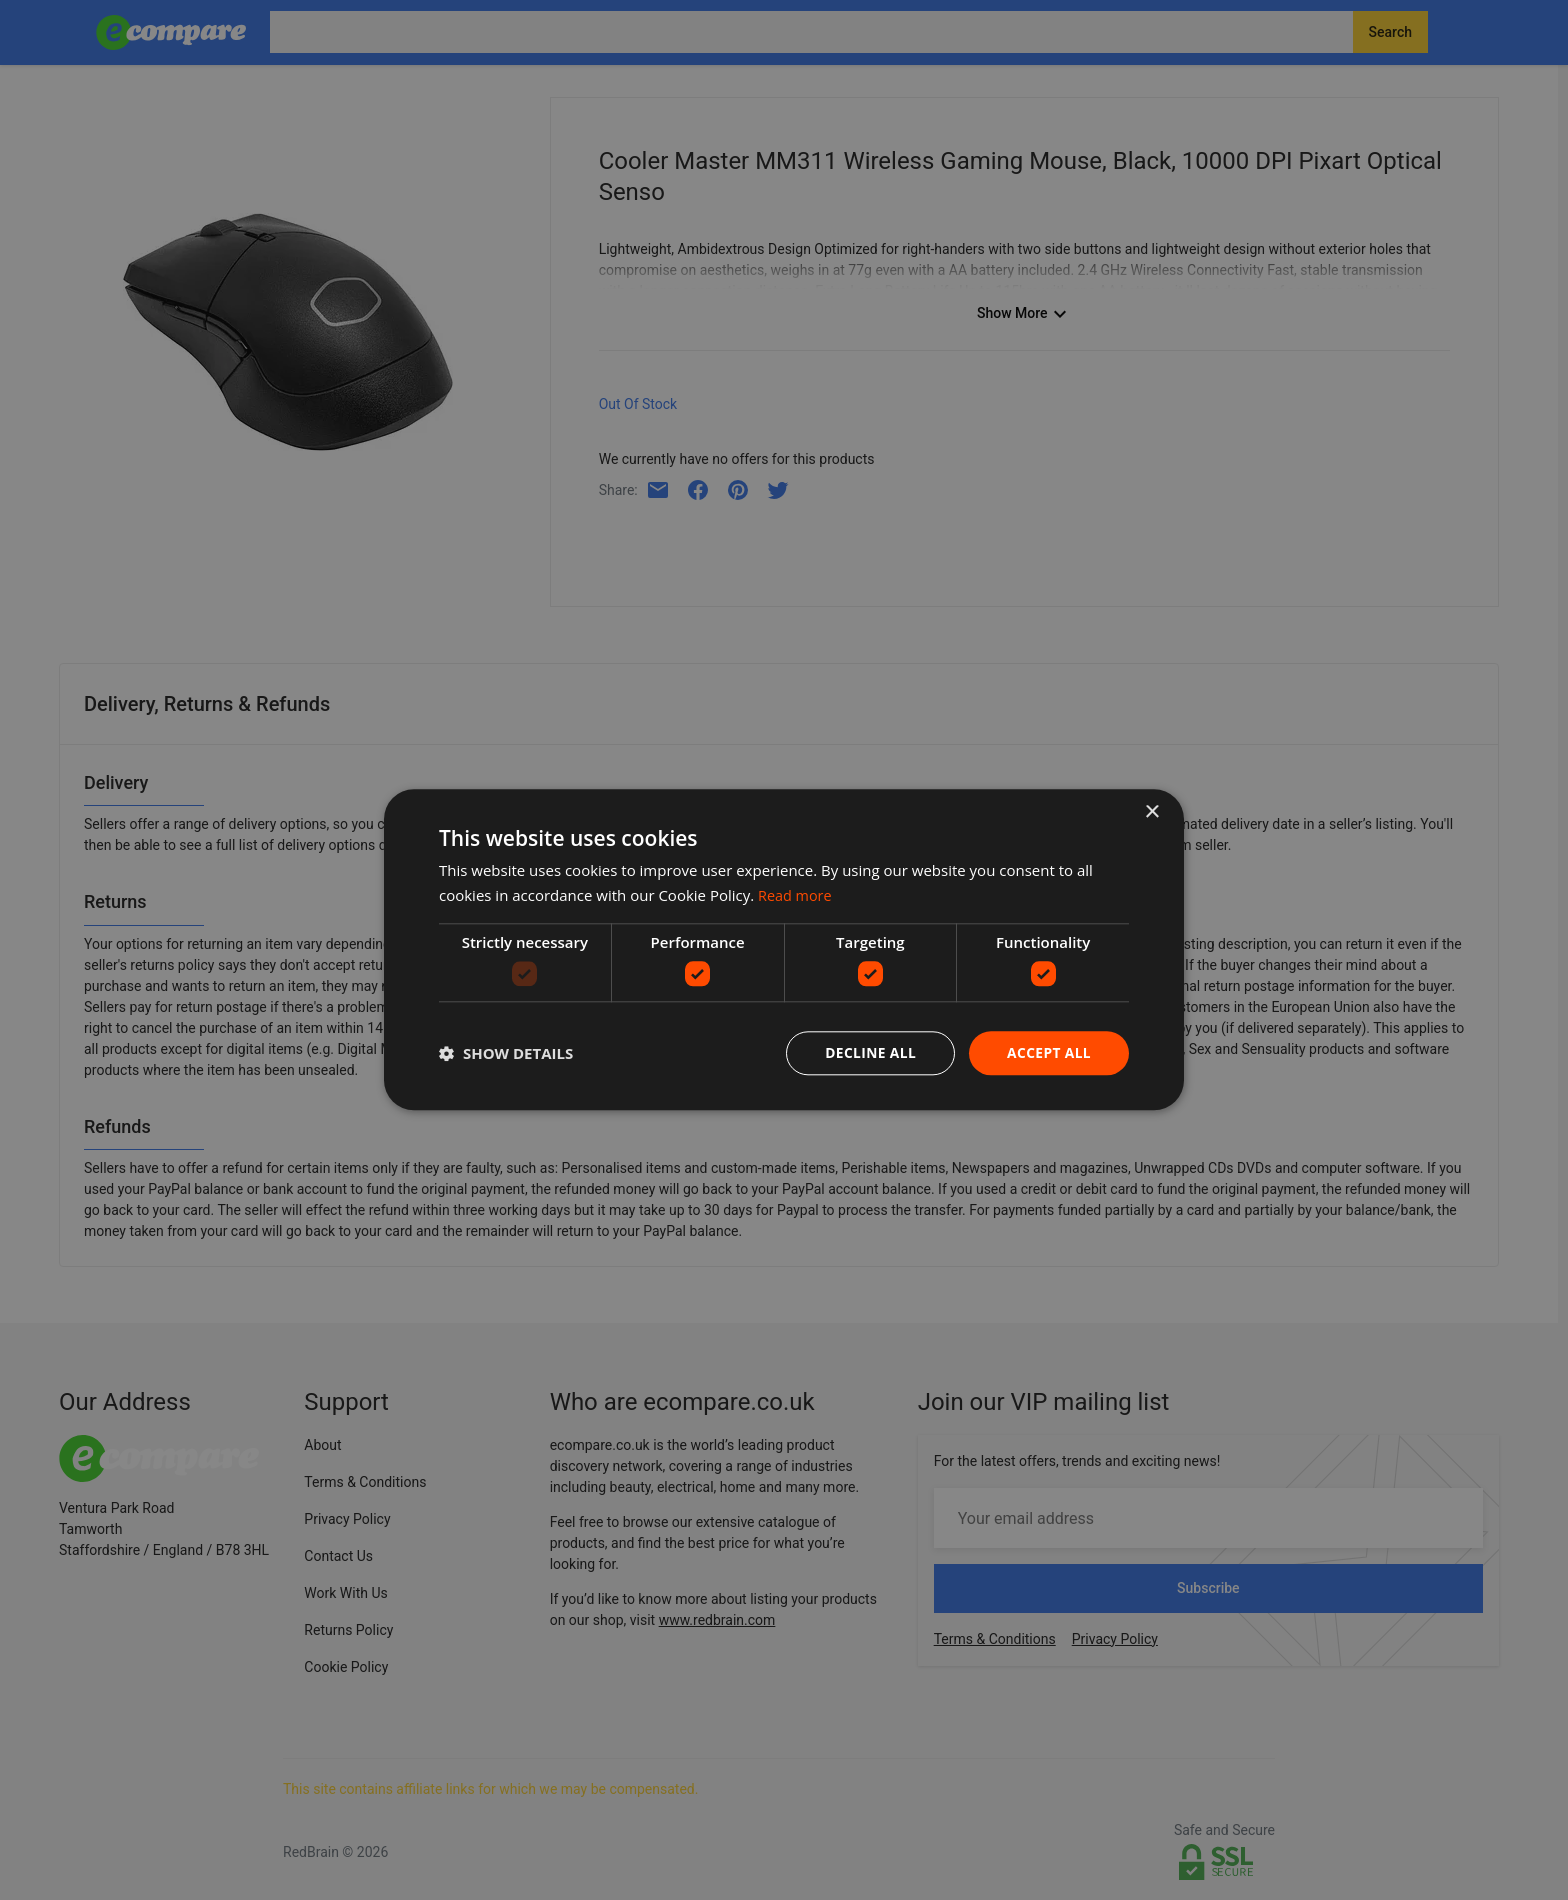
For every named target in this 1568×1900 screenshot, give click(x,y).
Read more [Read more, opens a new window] (796, 895)
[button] (506, 1054)
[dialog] (784, 950)
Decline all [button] (868, 1052)
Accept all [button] (1048, 1052)
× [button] (1151, 812)
